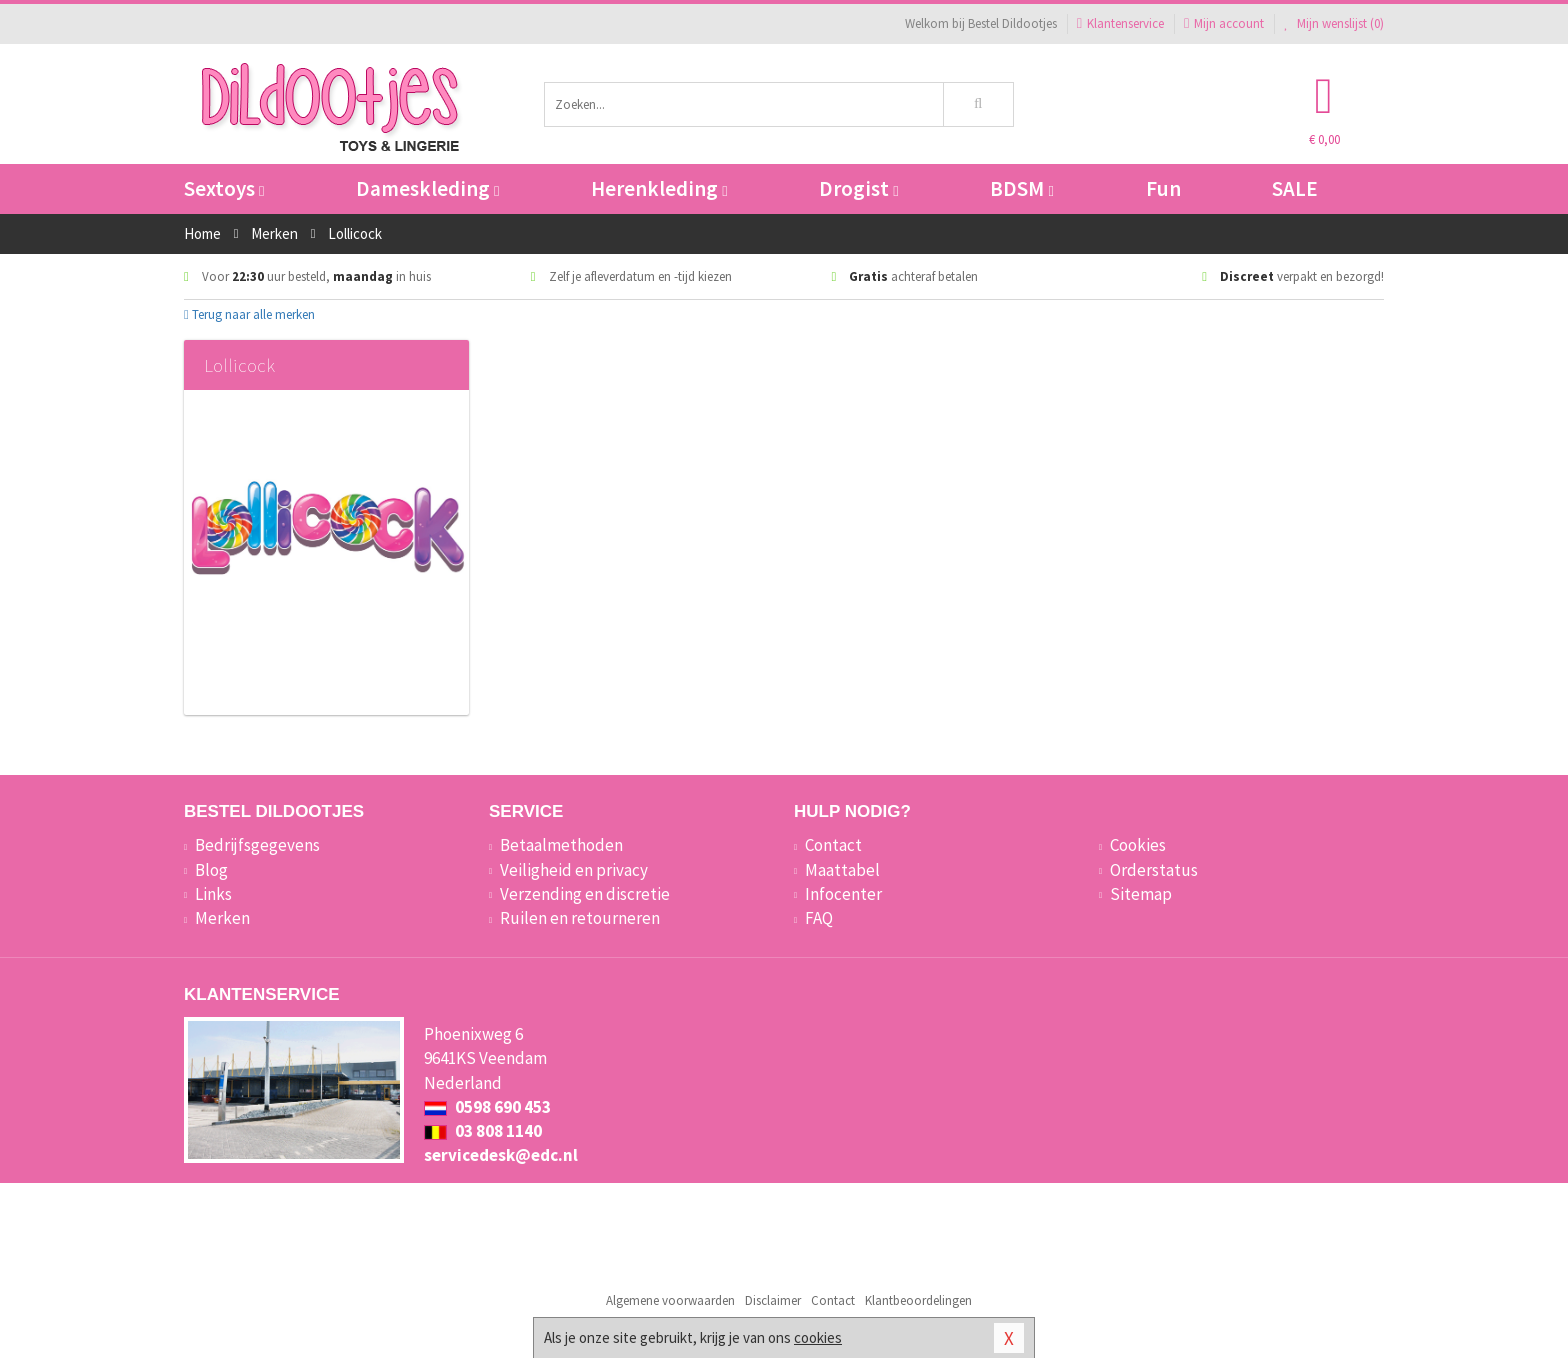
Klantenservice (1120, 23)
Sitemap (1141, 894)
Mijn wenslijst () (1334, 23)
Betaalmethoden (561, 845)
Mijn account (1224, 23)
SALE (1295, 188)
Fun (1163, 188)
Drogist (858, 188)
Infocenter (843, 894)
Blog (211, 870)
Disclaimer (773, 1300)
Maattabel (842, 870)
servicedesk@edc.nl (501, 1155)
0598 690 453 (487, 1107)
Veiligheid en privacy (574, 870)
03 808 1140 (483, 1131)
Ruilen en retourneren (580, 918)
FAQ (819, 918)
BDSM (1021, 188)
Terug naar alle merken (249, 314)
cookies (818, 1337)
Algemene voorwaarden (670, 1300)
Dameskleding (427, 188)
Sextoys (224, 188)
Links (213, 894)
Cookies (1138, 845)
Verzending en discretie (585, 894)
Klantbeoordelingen (918, 1300)
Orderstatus (1154, 870)
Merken (222, 918)
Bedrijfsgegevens (257, 845)
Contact (833, 845)
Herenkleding (659, 188)
